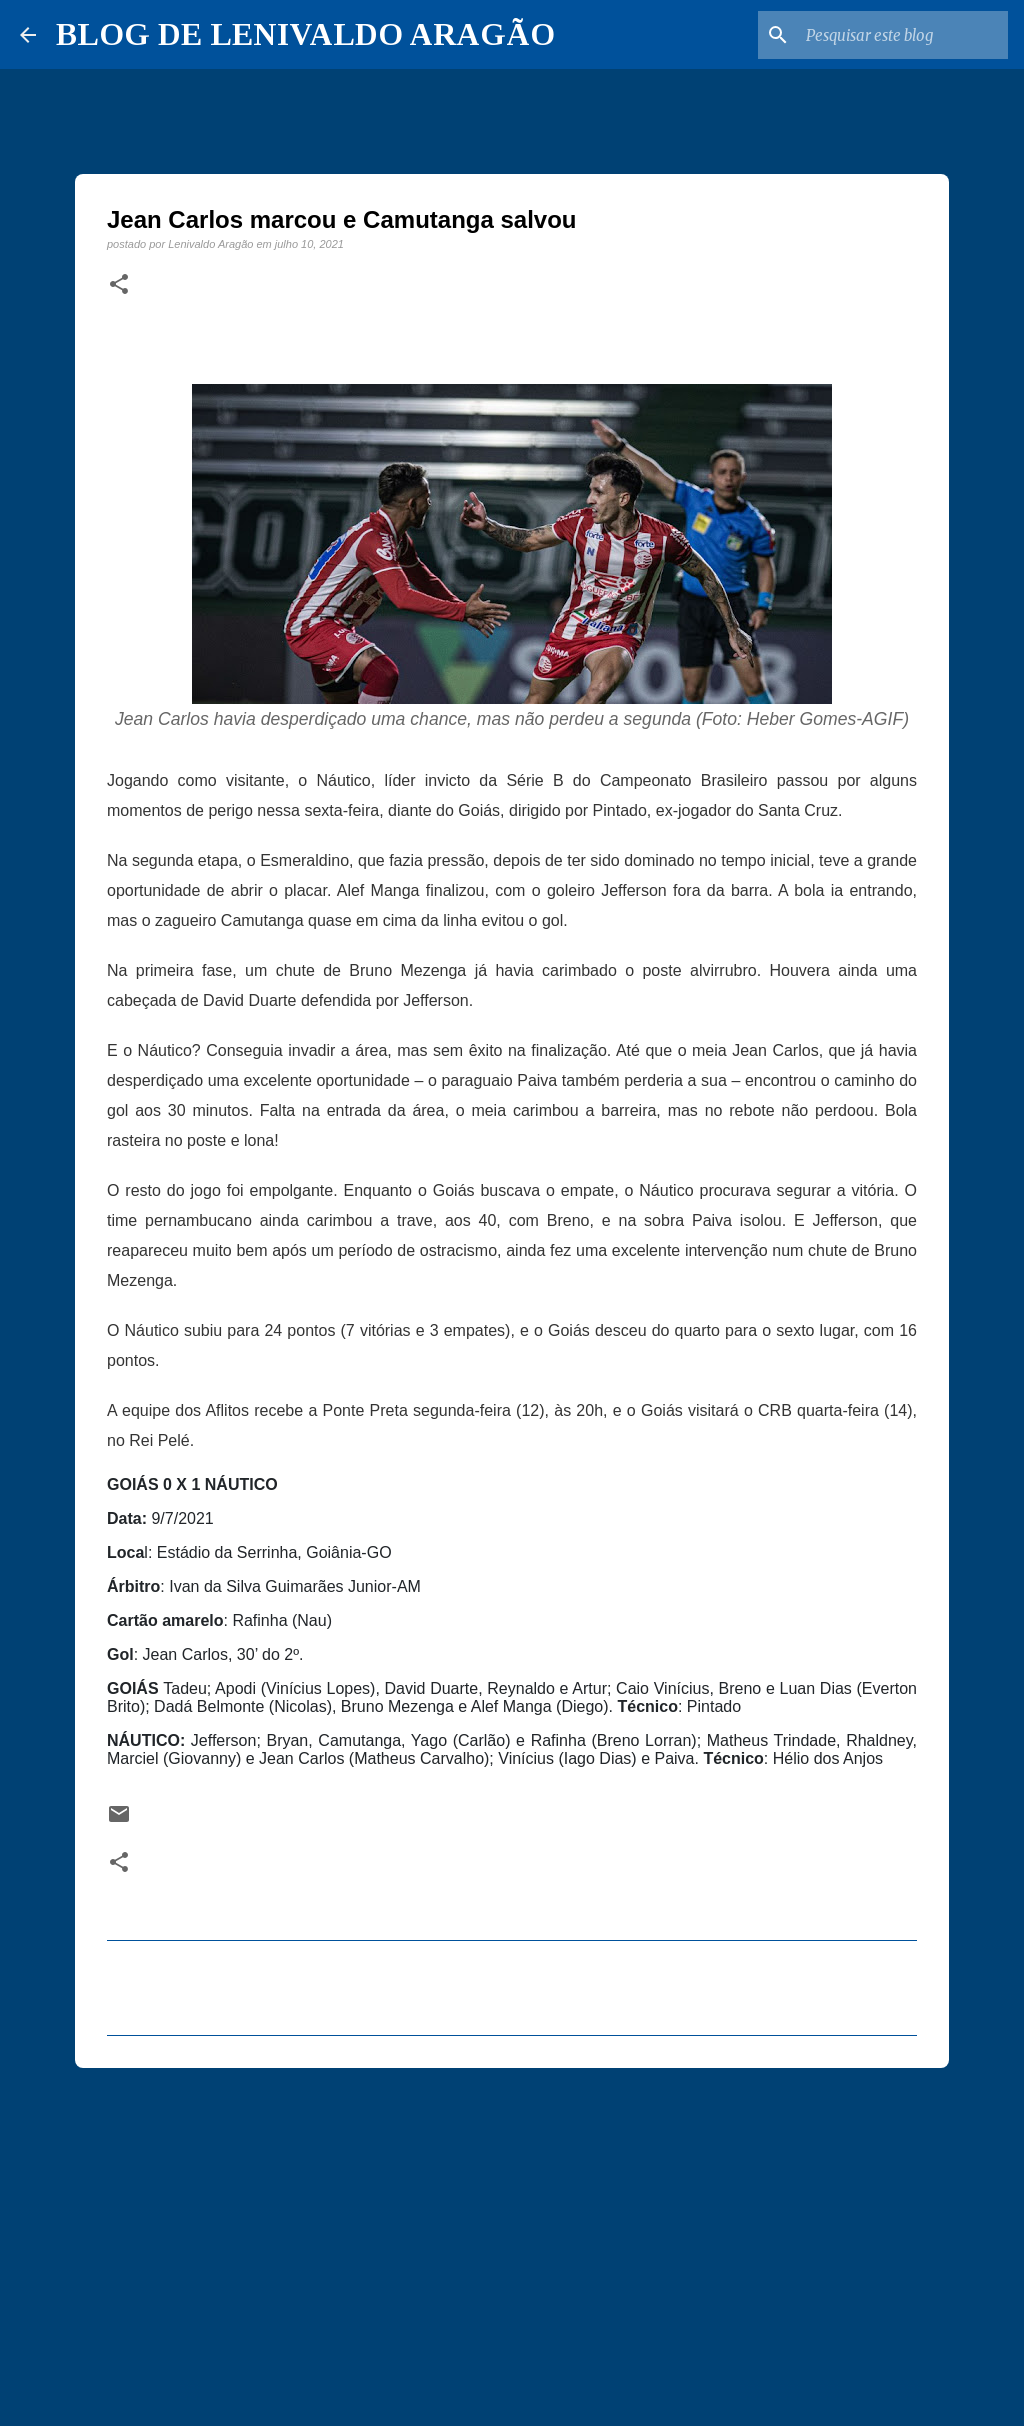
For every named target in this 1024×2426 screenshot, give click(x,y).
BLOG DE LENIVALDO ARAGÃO (305, 34)
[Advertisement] (512, 2238)
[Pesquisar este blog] (903, 35)
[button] (119, 285)
